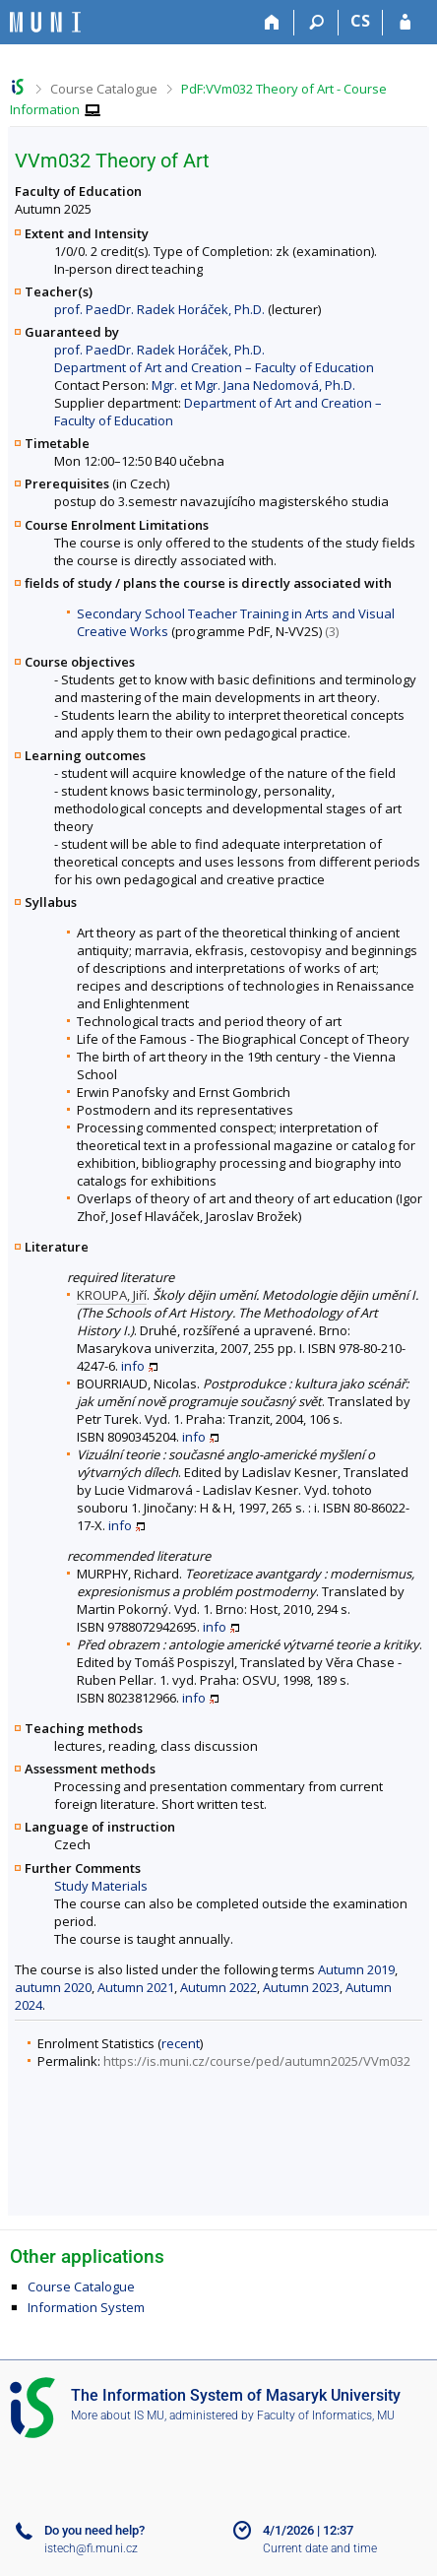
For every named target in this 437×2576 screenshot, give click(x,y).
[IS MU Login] (405, 22)
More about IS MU (117, 2415)
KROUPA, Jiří (112, 1295)
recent (180, 2043)
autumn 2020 (53, 1987)
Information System (86, 2307)
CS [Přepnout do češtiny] (360, 21)
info (133, 1366)
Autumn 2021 (135, 1987)
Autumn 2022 (218, 1987)
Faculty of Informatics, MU (326, 2415)
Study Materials (101, 1886)
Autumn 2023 (301, 1987)
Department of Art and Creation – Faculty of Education (214, 367)
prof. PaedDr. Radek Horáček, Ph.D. (159, 309)
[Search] (316, 22)
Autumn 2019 (356, 1969)
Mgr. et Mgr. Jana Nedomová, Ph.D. (253, 385)
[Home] (272, 22)
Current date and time (320, 2548)
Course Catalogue (103, 88)
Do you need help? (94, 2530)
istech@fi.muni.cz (91, 2548)
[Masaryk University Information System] (45, 22)
